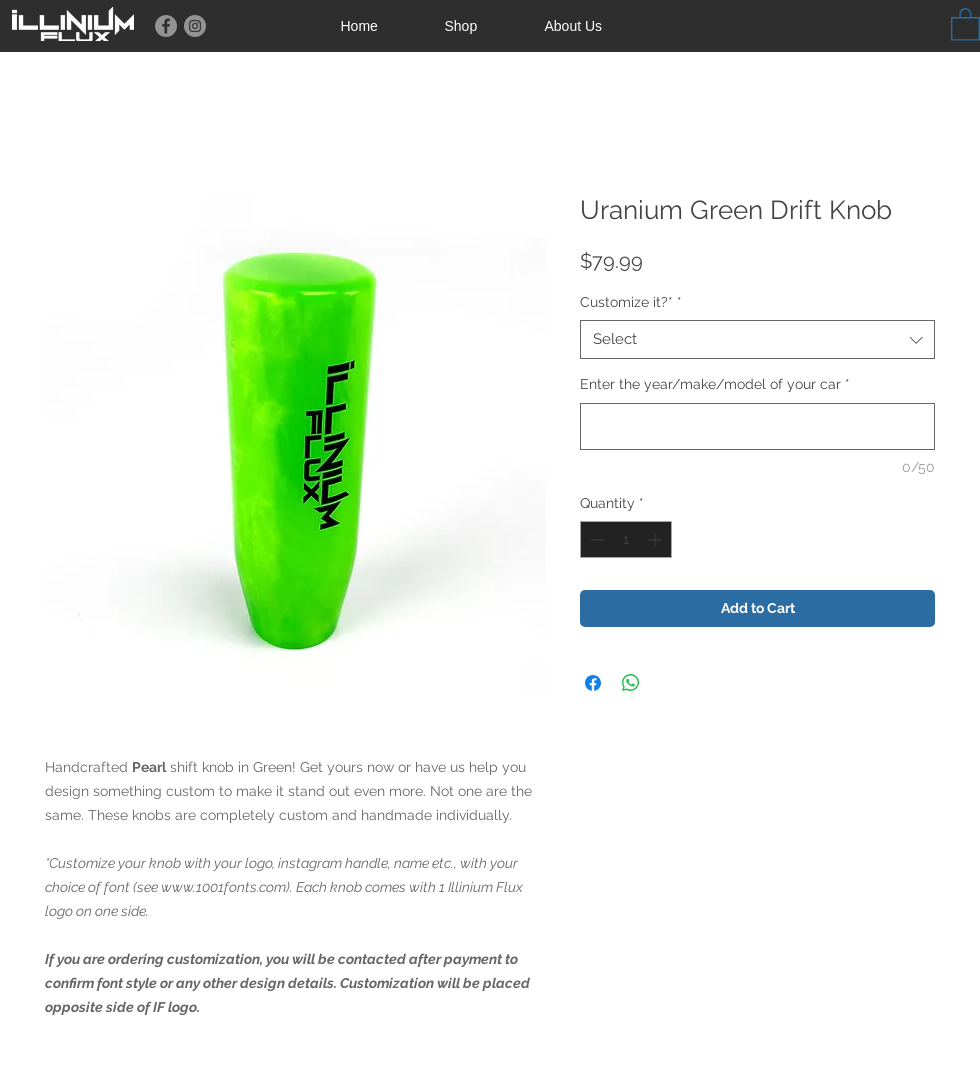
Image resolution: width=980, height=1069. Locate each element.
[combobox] (757, 339)
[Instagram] (195, 26)
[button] (965, 23)
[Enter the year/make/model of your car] (757, 426)
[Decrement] (595, 539)
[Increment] (656, 539)
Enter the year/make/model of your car (715, 384)
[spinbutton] (626, 539)
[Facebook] (166, 26)
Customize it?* (631, 302)
